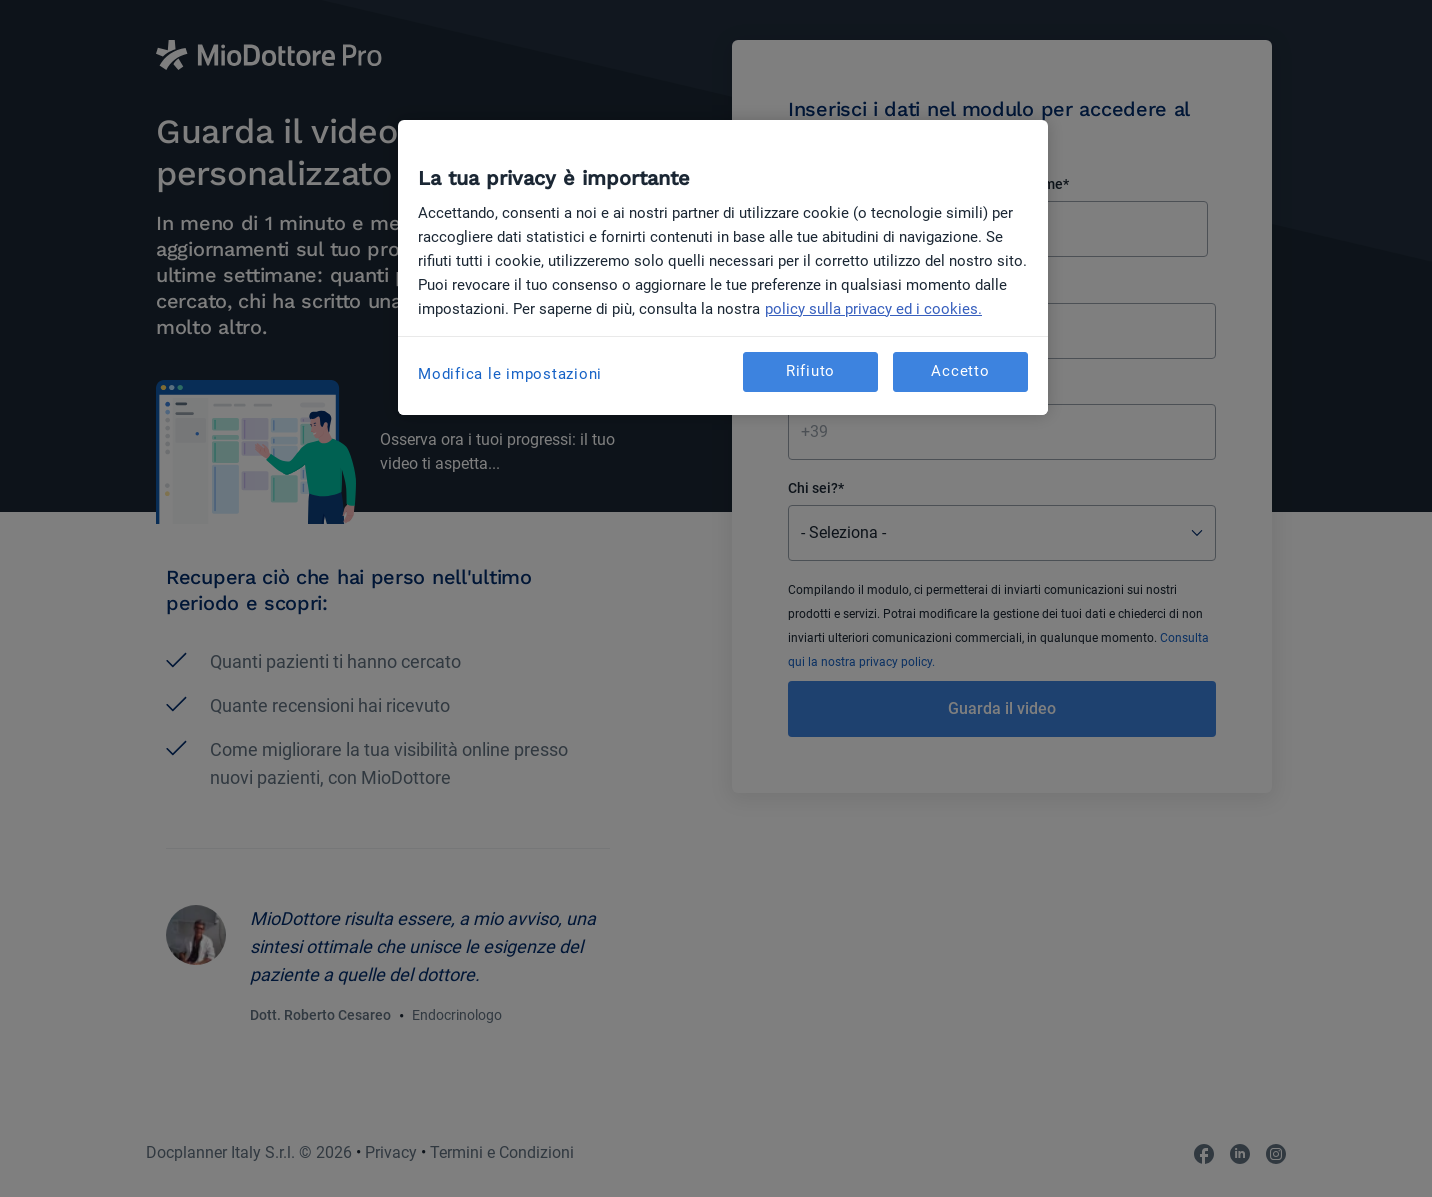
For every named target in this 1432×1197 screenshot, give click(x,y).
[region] (723, 267)
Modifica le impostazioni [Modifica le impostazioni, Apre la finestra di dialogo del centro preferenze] (510, 374)
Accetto (960, 371)
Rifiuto (810, 371)
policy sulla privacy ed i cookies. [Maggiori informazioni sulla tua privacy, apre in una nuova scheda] (873, 309)
